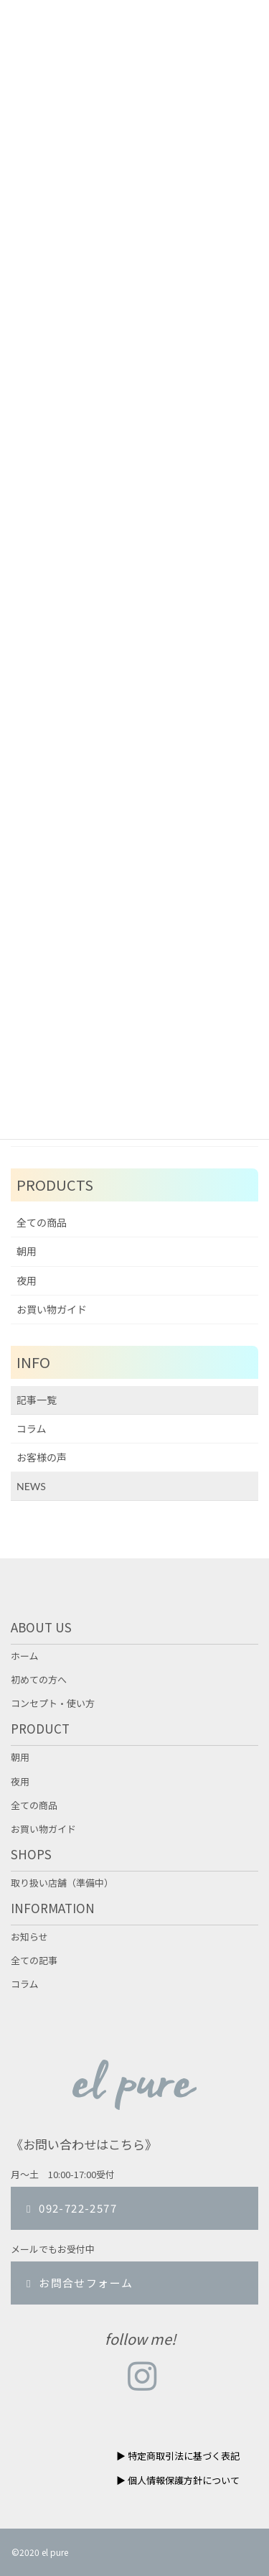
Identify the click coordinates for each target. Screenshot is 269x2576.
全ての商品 (41, 1223)
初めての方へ (39, 1679)
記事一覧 (36, 1400)
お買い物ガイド (51, 1309)
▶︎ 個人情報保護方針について (178, 2480)
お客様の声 (41, 1457)
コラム (31, 1429)
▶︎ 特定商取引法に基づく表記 (178, 2456)
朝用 (26, 1251)
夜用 (26, 1281)
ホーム (25, 1656)
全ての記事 (34, 1960)
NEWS (31, 1486)
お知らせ (29, 1937)
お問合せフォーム (77, 2282)
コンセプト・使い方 (53, 1703)
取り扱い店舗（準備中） (62, 1883)
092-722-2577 (69, 2207)
